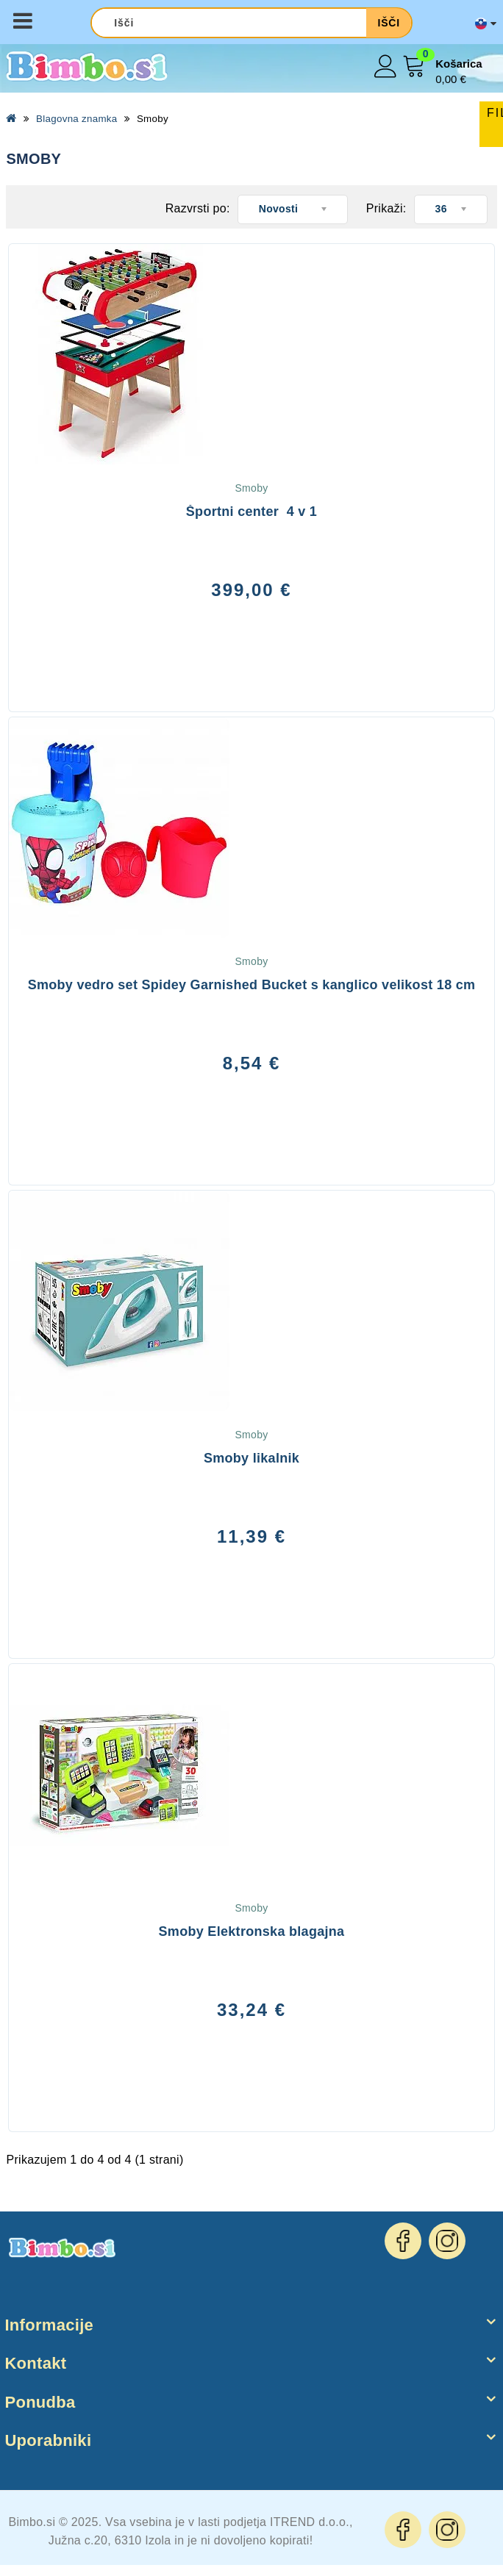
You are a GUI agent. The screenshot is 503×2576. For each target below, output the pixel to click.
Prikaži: (386, 208)
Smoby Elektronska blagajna (252, 1931)
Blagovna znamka (76, 118)
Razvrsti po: (197, 208)
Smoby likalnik (251, 1458)
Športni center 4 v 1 (251, 511)
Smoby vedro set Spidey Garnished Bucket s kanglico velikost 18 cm (252, 984)
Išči (388, 23)
